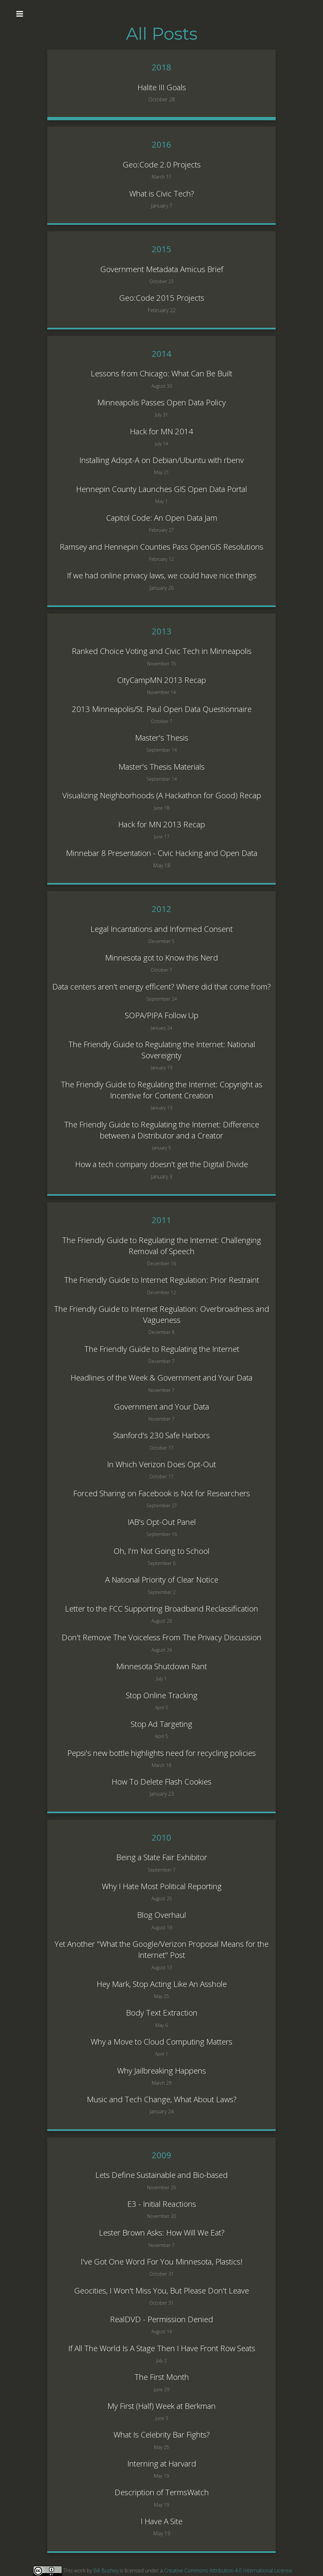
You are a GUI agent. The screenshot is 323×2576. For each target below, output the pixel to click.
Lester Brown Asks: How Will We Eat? (161, 2232)
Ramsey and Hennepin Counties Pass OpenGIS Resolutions (161, 546)
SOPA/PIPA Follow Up (161, 1015)
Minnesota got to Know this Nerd (161, 957)
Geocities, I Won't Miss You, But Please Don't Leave (161, 2290)
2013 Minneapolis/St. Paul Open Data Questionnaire (162, 708)
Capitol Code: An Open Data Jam (161, 517)
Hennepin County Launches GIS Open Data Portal (161, 489)
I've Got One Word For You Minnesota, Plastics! (161, 2261)
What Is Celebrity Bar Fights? (162, 2434)
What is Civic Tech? (161, 193)
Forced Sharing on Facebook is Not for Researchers (161, 1493)
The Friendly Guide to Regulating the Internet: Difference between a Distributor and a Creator (161, 1130)
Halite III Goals (161, 87)
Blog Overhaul (161, 1914)
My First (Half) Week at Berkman (161, 2405)
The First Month (161, 2376)
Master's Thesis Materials (161, 766)
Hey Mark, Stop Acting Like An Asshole (162, 1983)
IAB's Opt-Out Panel (162, 1521)
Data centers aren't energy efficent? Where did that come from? (161, 986)
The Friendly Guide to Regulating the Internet (161, 1348)
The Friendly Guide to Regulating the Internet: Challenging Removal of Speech (161, 1245)
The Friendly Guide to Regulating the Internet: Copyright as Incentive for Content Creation (161, 1090)
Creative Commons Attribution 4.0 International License (228, 2570)
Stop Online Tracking (161, 1695)
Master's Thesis (161, 737)
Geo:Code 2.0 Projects (162, 164)
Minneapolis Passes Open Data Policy (161, 402)
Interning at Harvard (161, 2463)
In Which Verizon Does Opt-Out (161, 1464)
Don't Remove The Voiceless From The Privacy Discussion (161, 1637)
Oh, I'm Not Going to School (161, 1550)
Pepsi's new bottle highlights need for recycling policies (161, 1752)
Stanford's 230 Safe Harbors (161, 1435)
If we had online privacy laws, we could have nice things (161, 575)
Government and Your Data (161, 1406)
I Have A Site (161, 2521)
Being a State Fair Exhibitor (161, 1857)
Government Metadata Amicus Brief (161, 269)
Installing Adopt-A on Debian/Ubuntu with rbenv (161, 460)
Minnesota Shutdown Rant (161, 1666)
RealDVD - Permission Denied (161, 2319)
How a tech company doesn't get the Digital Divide (161, 1164)
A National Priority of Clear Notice (161, 1579)
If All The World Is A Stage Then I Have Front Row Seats (161, 2348)
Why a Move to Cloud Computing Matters (161, 2041)
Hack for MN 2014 (161, 431)
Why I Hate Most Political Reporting (162, 1886)
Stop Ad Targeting (161, 1723)
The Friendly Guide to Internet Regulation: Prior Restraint (161, 1279)
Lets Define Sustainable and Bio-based (161, 2174)
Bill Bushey (105, 2570)
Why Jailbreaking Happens (161, 2070)
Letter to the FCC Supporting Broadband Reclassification (161, 1608)
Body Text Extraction (161, 2012)
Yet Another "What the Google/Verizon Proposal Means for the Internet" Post (161, 1949)
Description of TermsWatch (162, 2492)
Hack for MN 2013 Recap (161, 824)
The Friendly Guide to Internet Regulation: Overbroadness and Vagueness (161, 1314)
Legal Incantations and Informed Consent (161, 928)
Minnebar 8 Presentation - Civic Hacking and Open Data (161, 852)
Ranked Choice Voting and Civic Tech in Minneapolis (162, 650)
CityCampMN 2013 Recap (161, 679)
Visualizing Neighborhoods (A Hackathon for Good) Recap (161, 795)
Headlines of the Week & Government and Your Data (161, 1377)
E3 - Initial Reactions (161, 2203)
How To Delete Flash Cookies (161, 1781)
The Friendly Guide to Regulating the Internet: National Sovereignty (161, 1050)
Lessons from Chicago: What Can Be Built (161, 373)
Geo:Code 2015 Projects (161, 297)
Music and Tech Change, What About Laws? (162, 2099)
